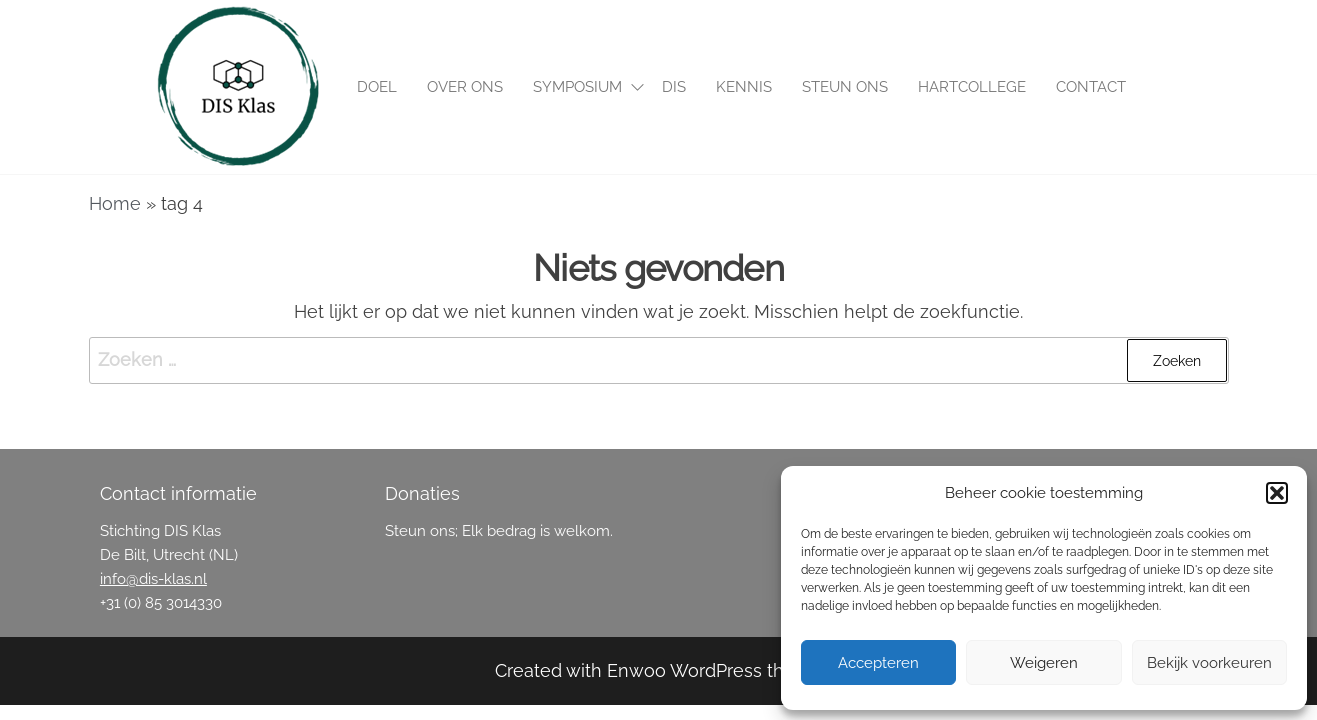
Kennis (744, 87)
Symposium (577, 87)
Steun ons (845, 87)
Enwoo (636, 670)
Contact (1091, 87)
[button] (1277, 493)
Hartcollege (972, 87)
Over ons (465, 87)
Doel (377, 87)
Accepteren (878, 663)
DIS (674, 87)
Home (115, 203)
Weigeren (1044, 663)
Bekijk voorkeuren (1209, 663)
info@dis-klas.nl (153, 579)
